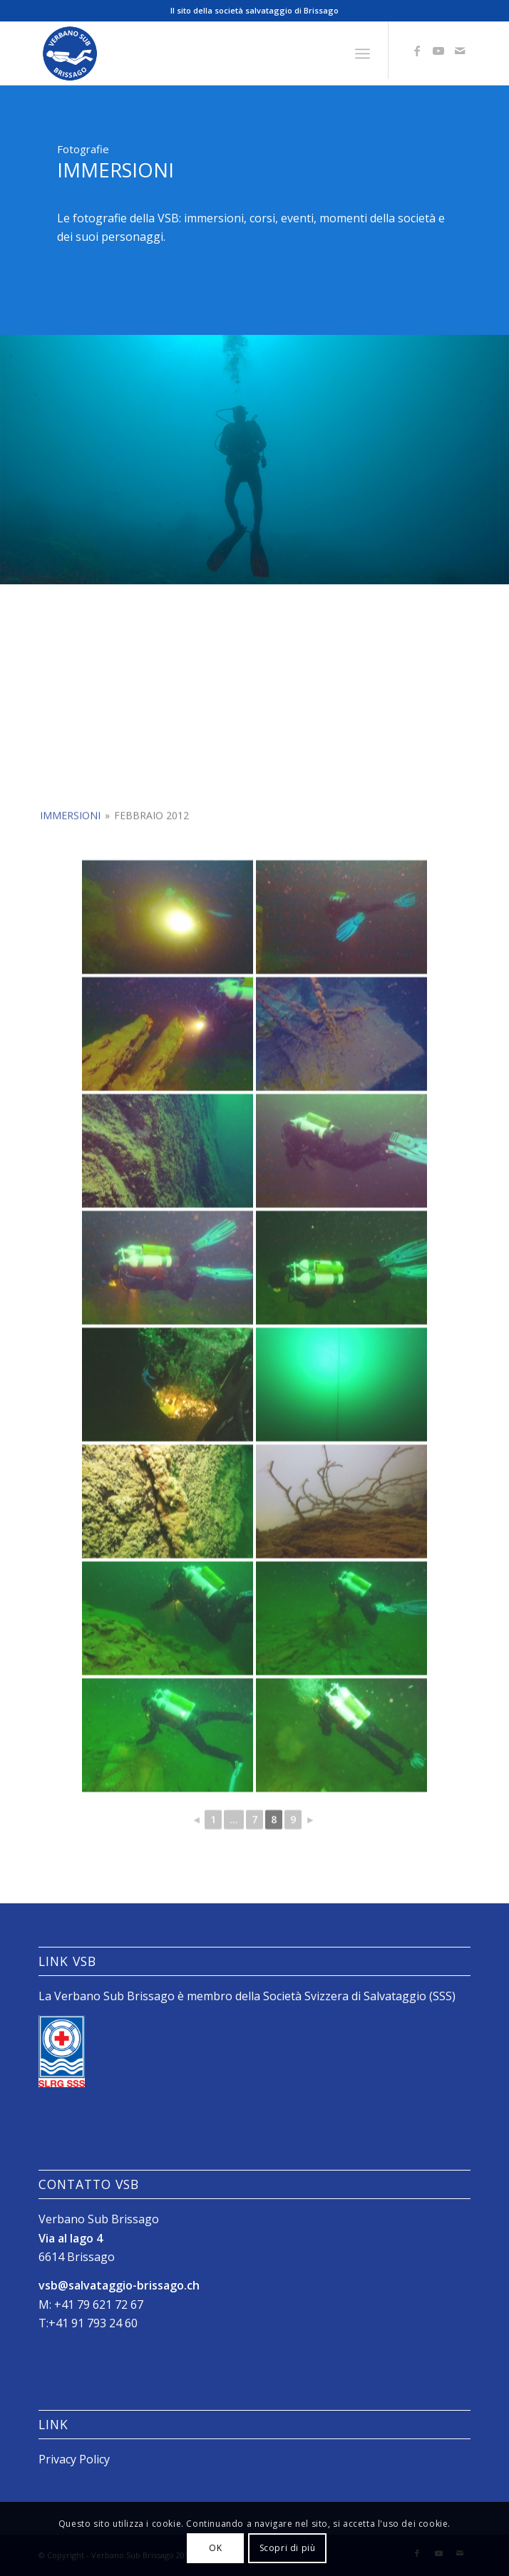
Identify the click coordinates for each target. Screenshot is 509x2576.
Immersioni (70, 926)
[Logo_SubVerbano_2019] (211, 53)
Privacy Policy (74, 2459)
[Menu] (362, 54)
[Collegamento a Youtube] (438, 50)
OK (215, 2548)
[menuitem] (362, 54)
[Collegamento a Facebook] (417, 50)
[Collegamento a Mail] (460, 50)
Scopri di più (287, 2548)
